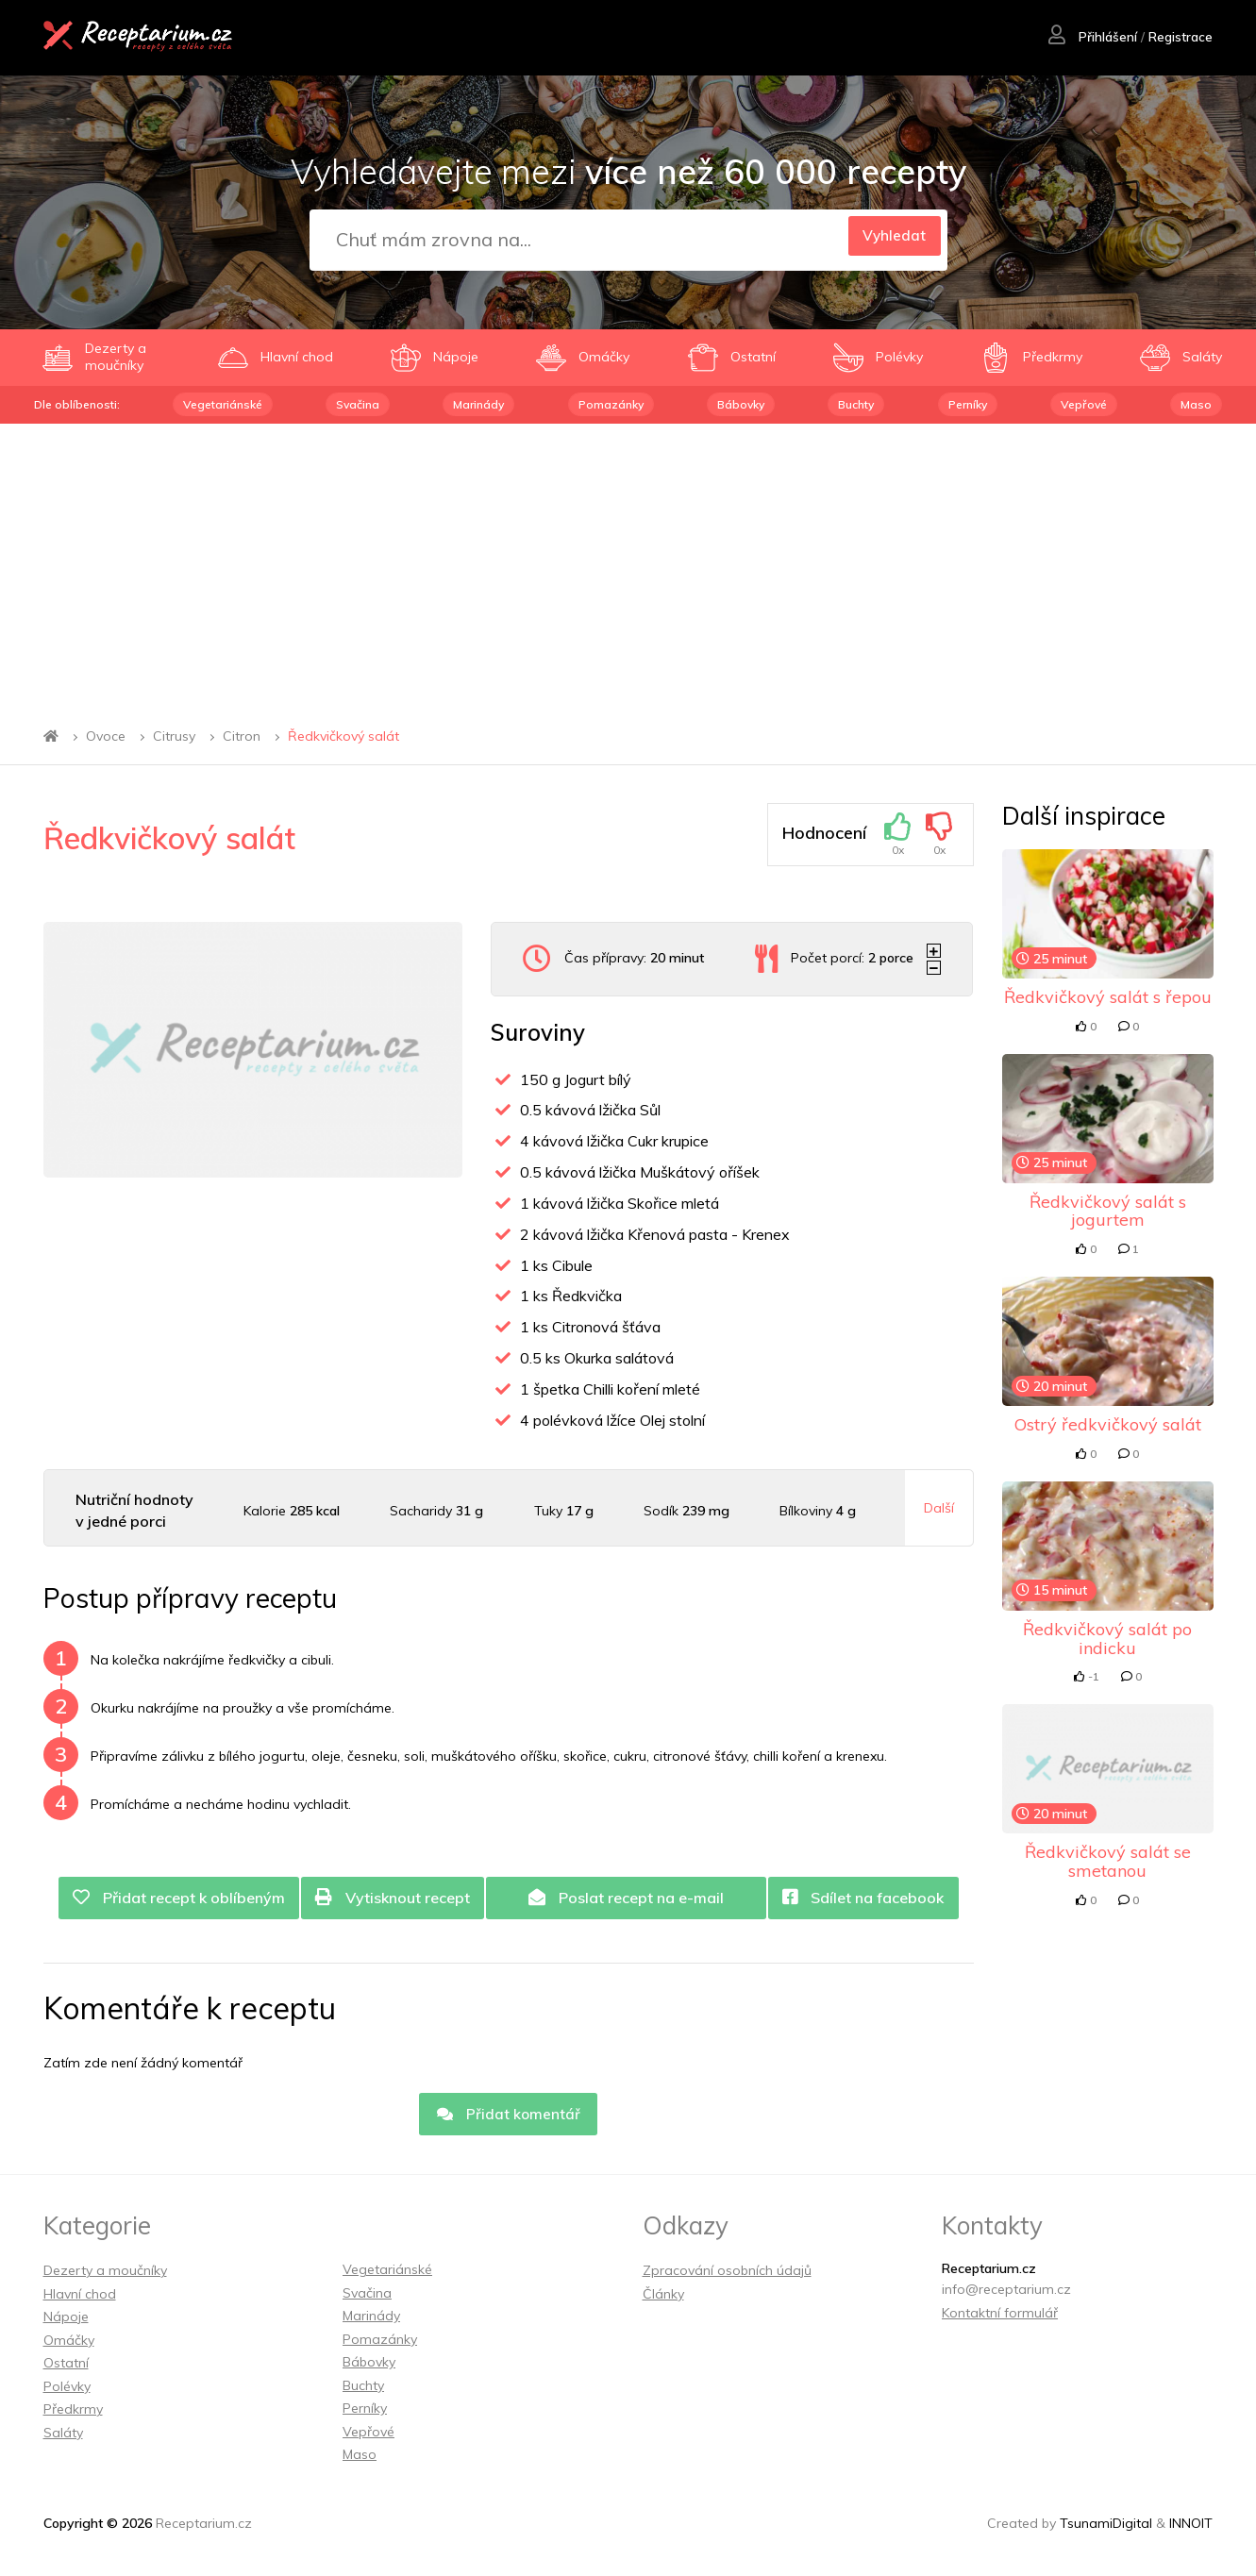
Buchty (856, 404)
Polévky (67, 2391)
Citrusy (174, 736)
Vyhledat (888, 240)
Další (939, 1507)
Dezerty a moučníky (105, 2275)
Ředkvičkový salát (343, 736)
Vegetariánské (222, 404)
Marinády (478, 404)
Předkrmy (73, 2414)
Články (663, 2298)
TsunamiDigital (1106, 2528)
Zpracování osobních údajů (727, 2275)
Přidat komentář (508, 2118)
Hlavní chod (79, 2298)
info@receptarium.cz (1006, 2294)
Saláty (63, 2437)
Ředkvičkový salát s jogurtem (1108, 1211)
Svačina (357, 404)
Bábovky (740, 404)
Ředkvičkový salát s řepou (1108, 997)
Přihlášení (1091, 38)
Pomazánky (611, 404)
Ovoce (106, 736)
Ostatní (66, 2368)
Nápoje (66, 2322)
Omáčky (68, 2344)
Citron (241, 736)
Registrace (1180, 38)
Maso (1196, 404)
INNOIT (1191, 2528)
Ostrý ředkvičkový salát (1107, 1424)
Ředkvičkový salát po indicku (1107, 1638)
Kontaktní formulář (1000, 2317)
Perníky (967, 404)
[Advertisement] (628, 565)
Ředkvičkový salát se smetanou (1108, 1861)
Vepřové (1084, 404)
